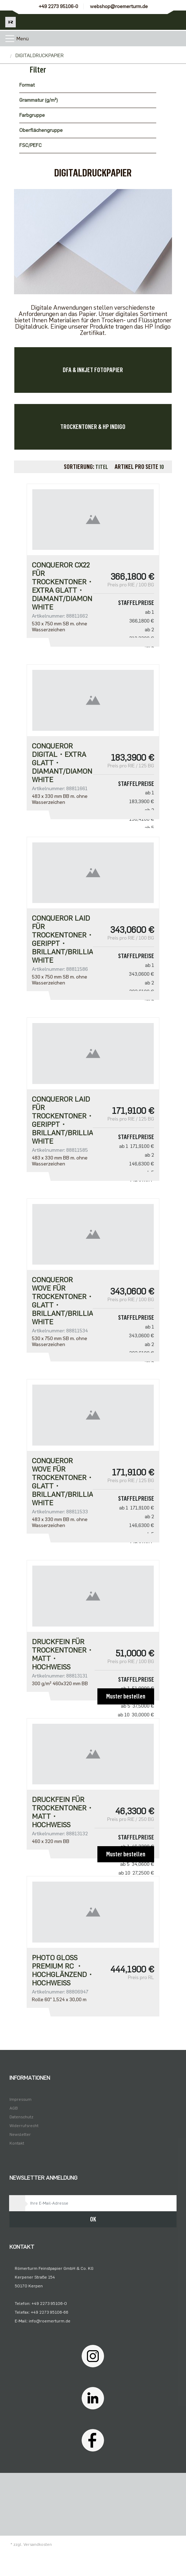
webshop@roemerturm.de (119, 6)
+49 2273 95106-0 (58, 6)
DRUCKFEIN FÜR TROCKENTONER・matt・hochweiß (62, 1654)
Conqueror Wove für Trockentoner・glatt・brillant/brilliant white (62, 1301)
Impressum (20, 2099)
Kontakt (16, 2143)
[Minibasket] (176, 20)
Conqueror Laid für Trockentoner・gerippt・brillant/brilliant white (62, 939)
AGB (13, 2108)
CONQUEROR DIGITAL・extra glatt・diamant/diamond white (62, 763)
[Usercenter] (157, 20)
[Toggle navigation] (9, 38)
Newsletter (20, 2134)
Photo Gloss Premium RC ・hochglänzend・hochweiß (62, 1970)
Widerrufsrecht (24, 2125)
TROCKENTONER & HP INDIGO (92, 427)
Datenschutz (21, 2116)
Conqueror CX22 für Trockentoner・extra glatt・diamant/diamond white (62, 586)
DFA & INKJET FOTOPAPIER (93, 370)
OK (93, 2219)
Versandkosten (37, 2544)
